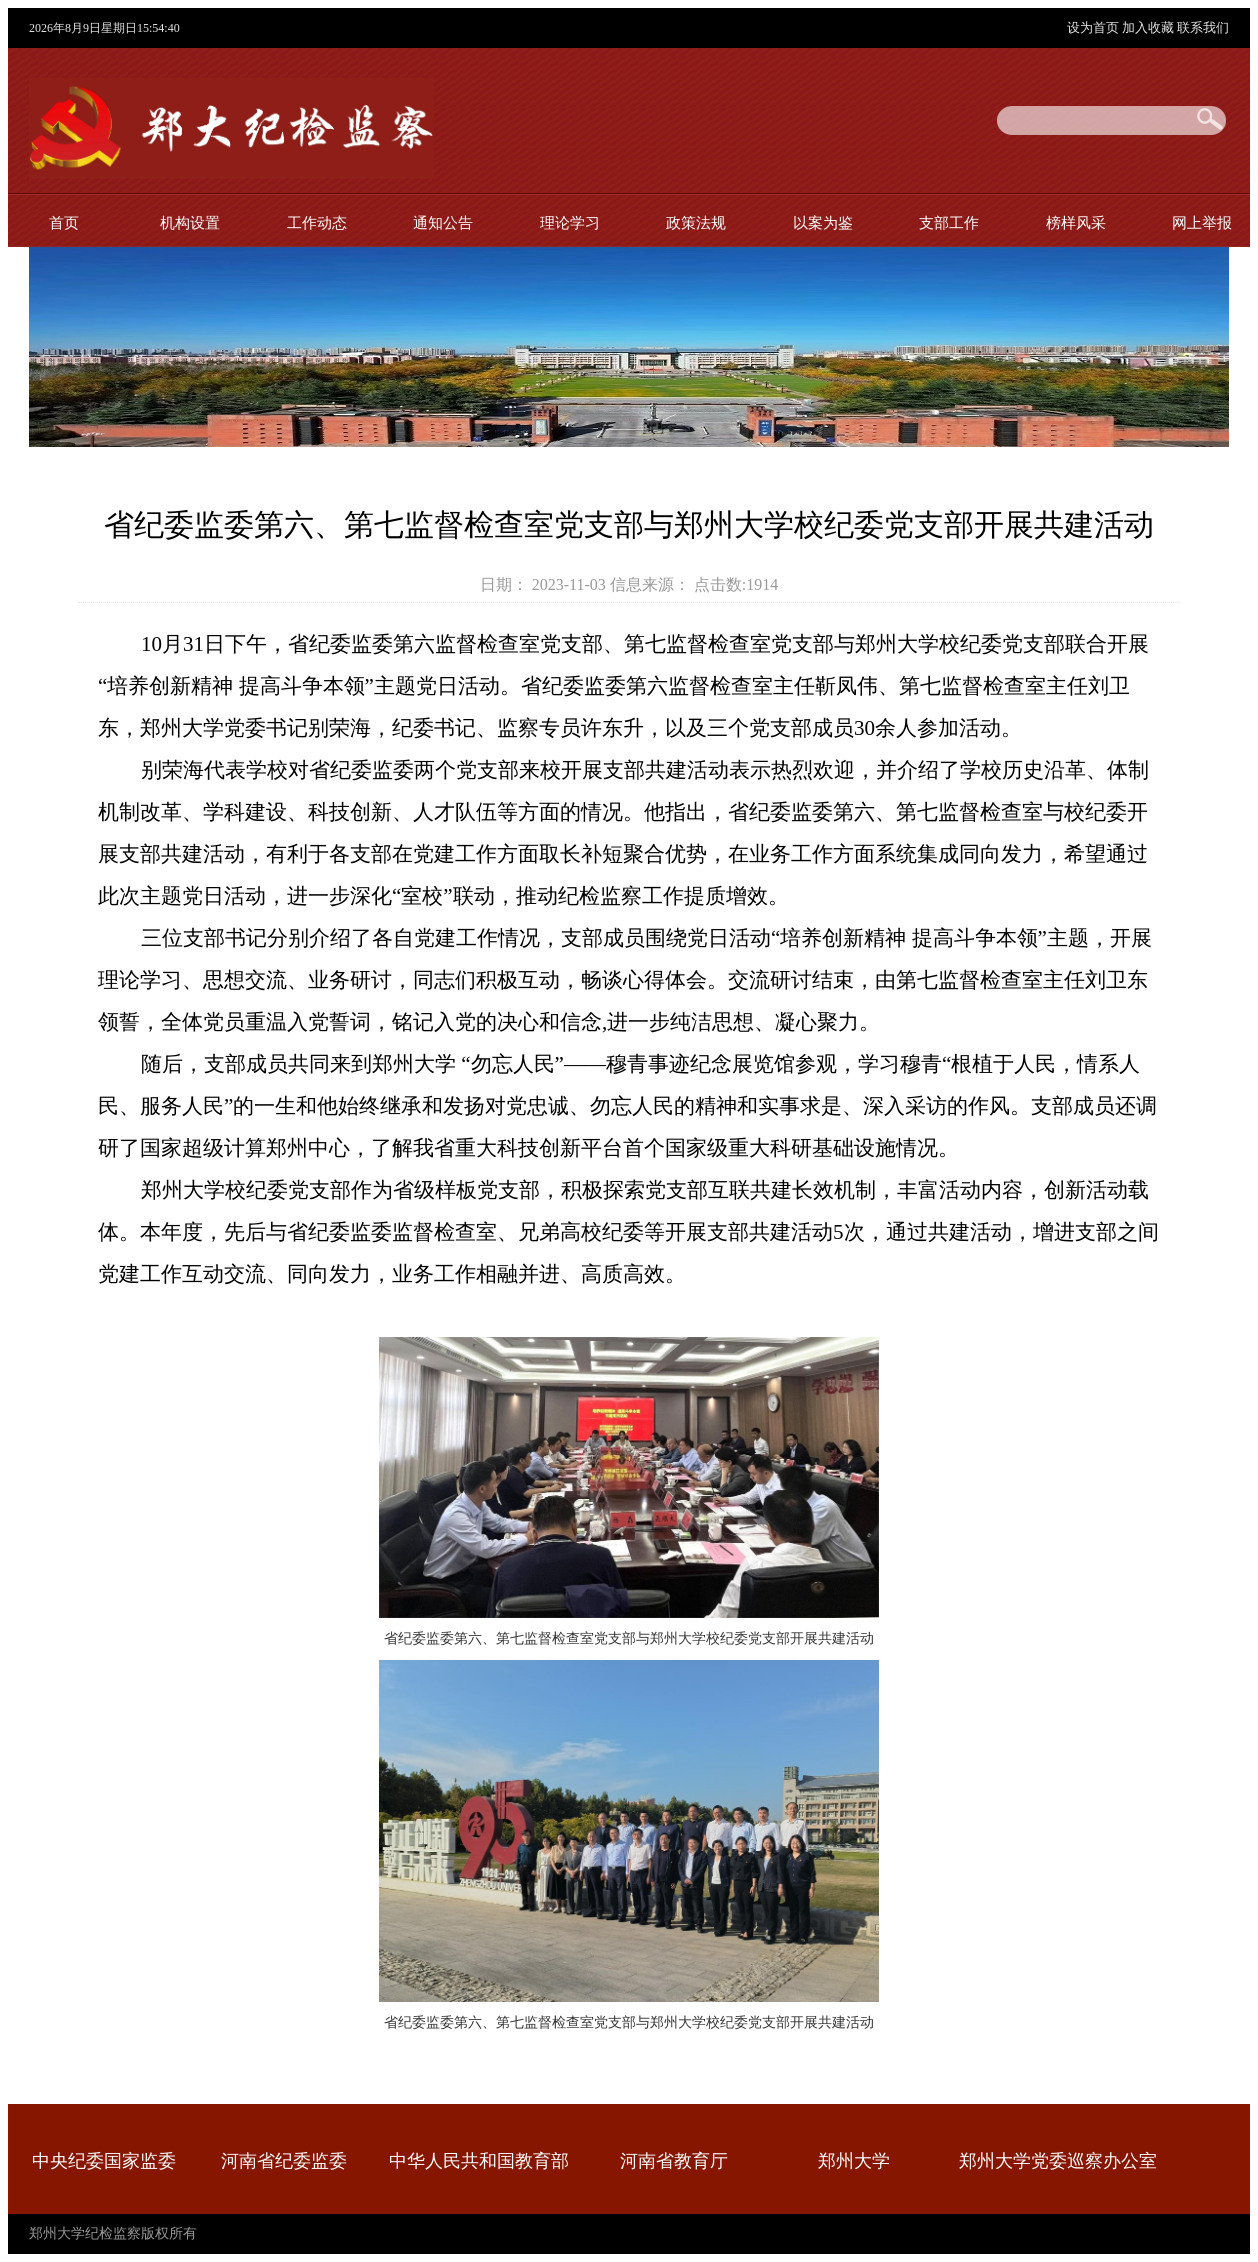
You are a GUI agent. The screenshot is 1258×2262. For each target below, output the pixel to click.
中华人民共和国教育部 (479, 2161)
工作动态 (317, 222)
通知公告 (443, 222)
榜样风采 (1076, 222)
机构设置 (190, 222)
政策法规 (696, 222)
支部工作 (949, 222)
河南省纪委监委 (284, 2161)
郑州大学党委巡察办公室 (1058, 2161)
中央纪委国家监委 (104, 2161)
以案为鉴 (823, 222)
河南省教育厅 (674, 2161)
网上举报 (1202, 222)
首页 (64, 222)
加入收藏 (1149, 27)
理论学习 (570, 222)
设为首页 (1094, 27)
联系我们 (1203, 27)
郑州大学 (854, 2161)
